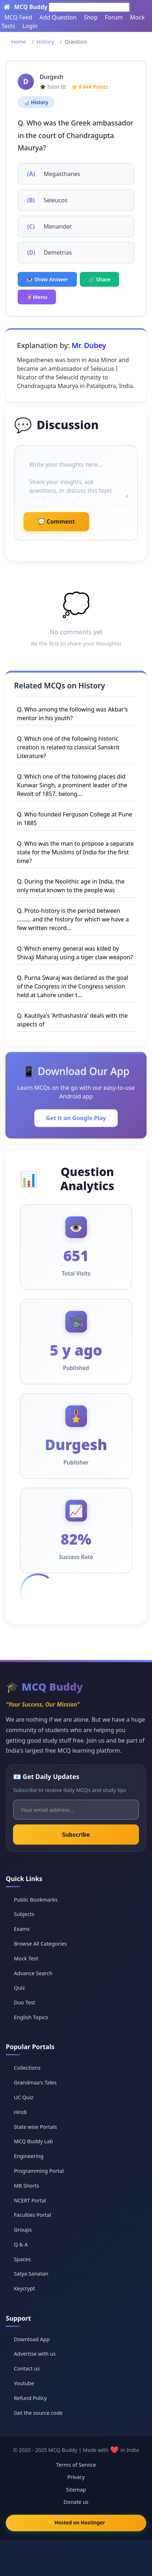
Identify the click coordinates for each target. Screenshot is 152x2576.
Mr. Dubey (88, 345)
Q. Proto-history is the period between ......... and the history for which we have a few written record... (73, 919)
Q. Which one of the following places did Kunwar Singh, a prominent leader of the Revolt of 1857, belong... (72, 785)
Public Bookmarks (35, 1899)
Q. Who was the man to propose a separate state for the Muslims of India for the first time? (75, 852)
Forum (113, 17)
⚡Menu (36, 297)
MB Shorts (26, 2185)
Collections (27, 2067)
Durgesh (51, 77)
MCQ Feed (18, 17)
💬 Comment (56, 521)
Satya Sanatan (31, 2273)
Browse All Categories (40, 1943)
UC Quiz (23, 2097)
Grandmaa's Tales (35, 2082)
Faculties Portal (32, 2214)
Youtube (24, 2383)
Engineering (28, 2156)
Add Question (58, 17)
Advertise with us (35, 2353)
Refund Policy (30, 2398)
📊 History (35, 102)
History (45, 41)
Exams (22, 1928)
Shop (90, 17)
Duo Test (24, 2002)
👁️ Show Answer (47, 279)
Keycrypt (24, 2288)
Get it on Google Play (76, 1118)
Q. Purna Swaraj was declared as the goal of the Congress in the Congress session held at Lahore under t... (72, 986)
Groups (22, 2229)
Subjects (24, 1914)
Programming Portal (39, 2170)
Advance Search (33, 1973)
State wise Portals (35, 2126)
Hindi (20, 2112)
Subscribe (76, 1835)
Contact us (27, 2368)
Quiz (19, 1987)
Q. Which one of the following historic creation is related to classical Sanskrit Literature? (68, 747)
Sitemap (76, 2489)
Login (30, 26)
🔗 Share (99, 279)
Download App (31, 2339)
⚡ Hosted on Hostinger (76, 2522)
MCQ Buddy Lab (33, 2141)
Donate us (76, 2501)
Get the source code (38, 2412)
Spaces (22, 2259)
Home (18, 41)
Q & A (20, 2244)
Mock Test (26, 1958)
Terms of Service (76, 2464)
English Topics (31, 2017)
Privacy (76, 2477)
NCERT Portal (30, 2200)
